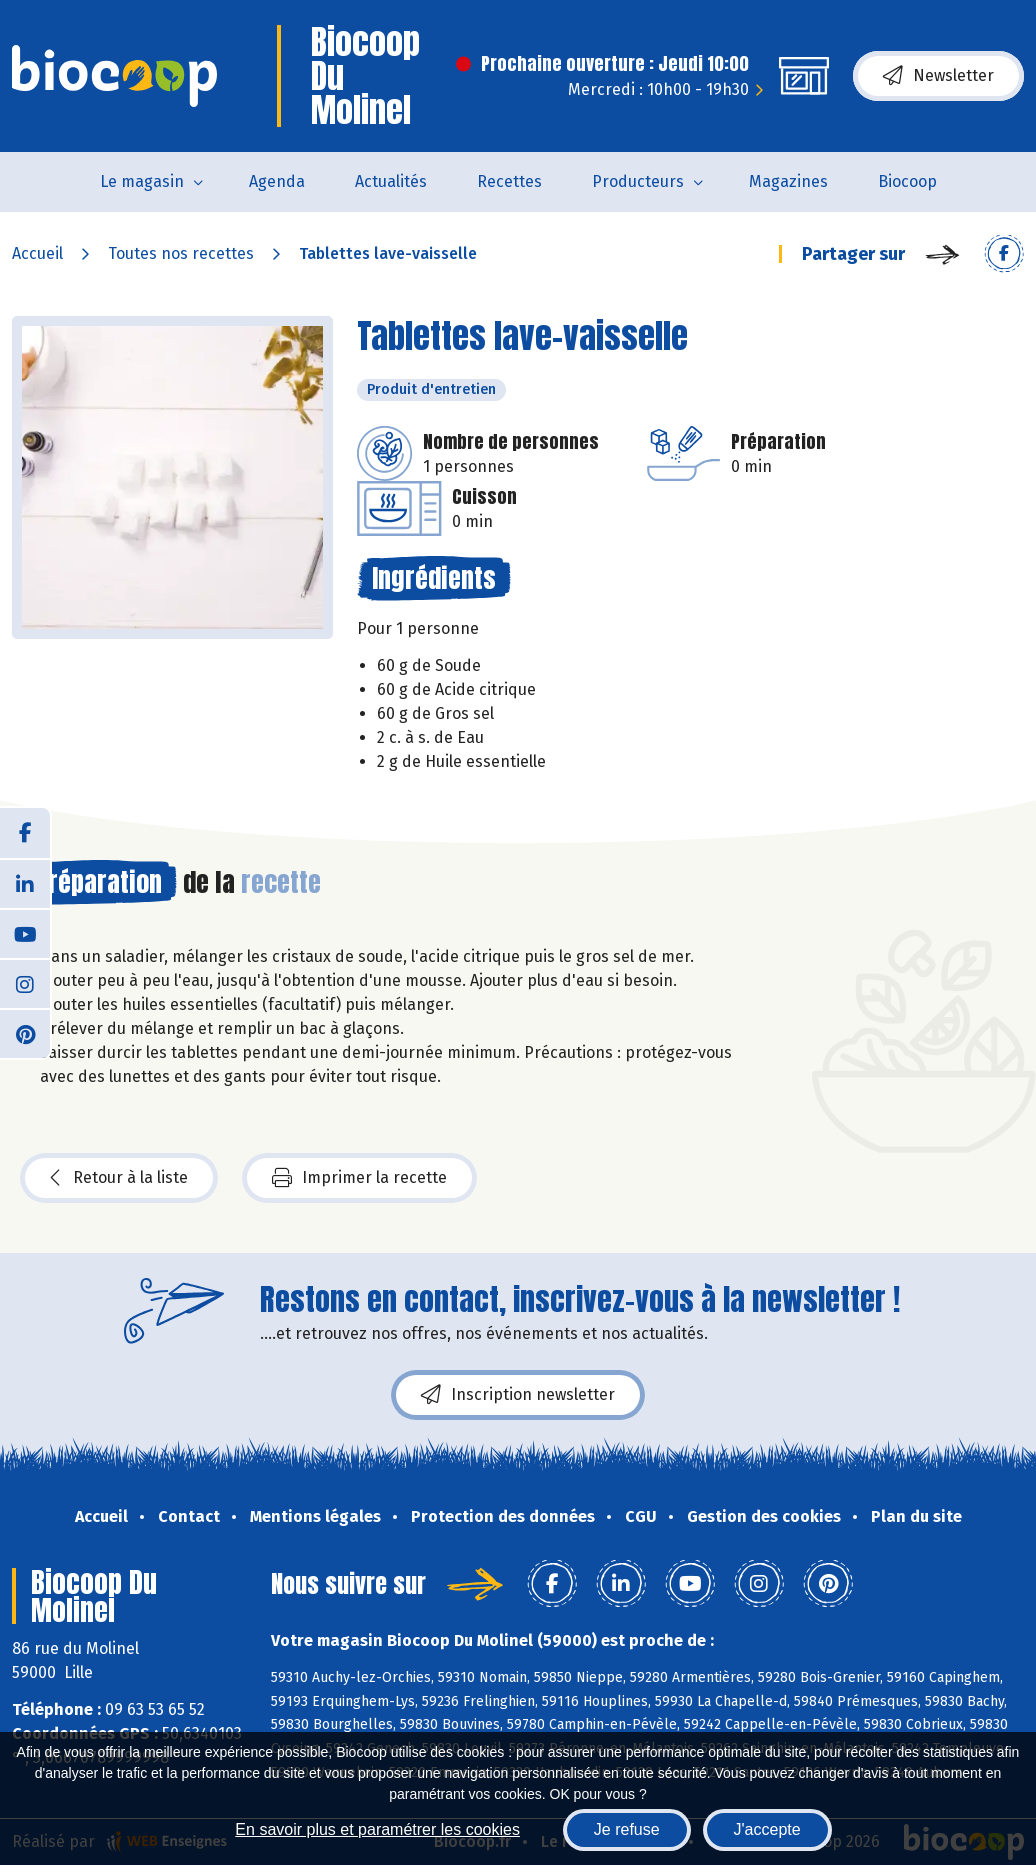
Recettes (509, 181)
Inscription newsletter (518, 1395)
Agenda (277, 181)
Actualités (391, 181)
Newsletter (938, 76)
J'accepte (767, 1829)
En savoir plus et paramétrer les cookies (377, 1829)
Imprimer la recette (359, 1178)
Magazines (788, 181)
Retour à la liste (119, 1178)
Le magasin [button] (142, 181)
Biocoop (907, 181)
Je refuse (627, 1829)
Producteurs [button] (638, 181)
